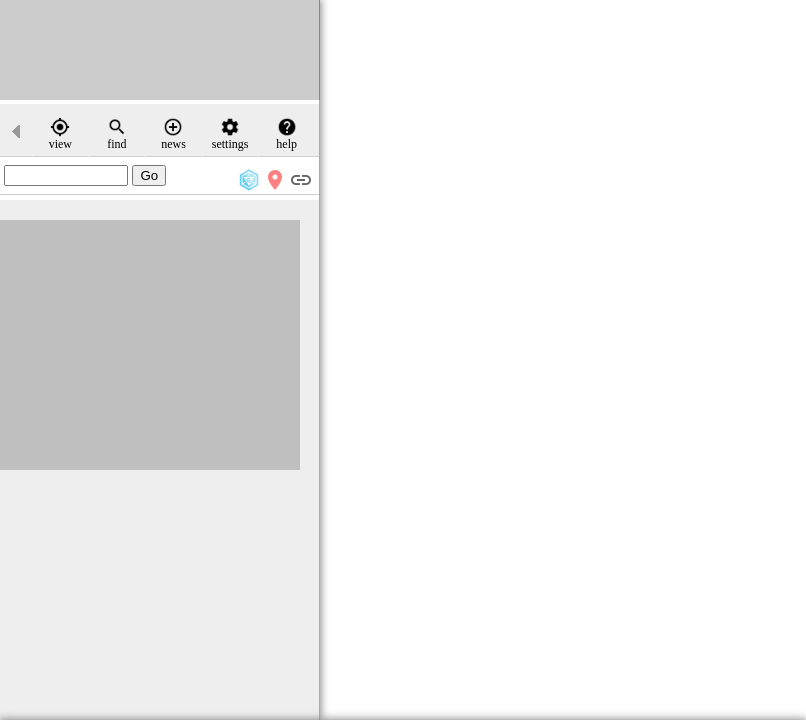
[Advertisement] (160, 50)
